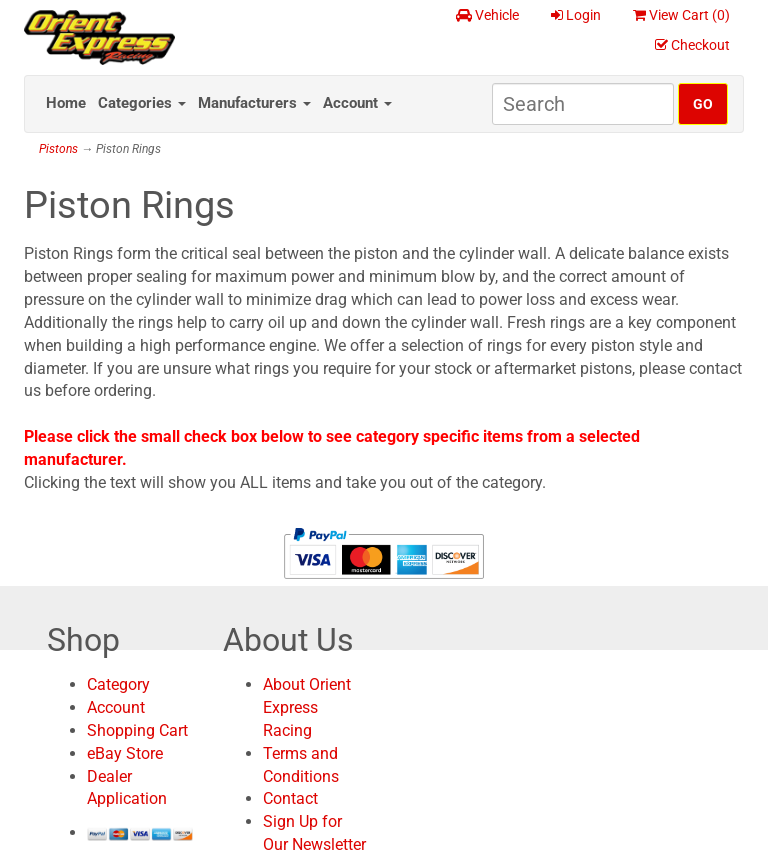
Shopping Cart (137, 730)
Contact (290, 798)
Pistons (58, 149)
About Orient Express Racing (307, 707)
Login (576, 15)
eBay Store (125, 753)
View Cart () (681, 15)
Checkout (692, 45)
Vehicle (487, 15)
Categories (142, 103)
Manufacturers (254, 103)
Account (357, 103)
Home (66, 103)
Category (118, 684)
